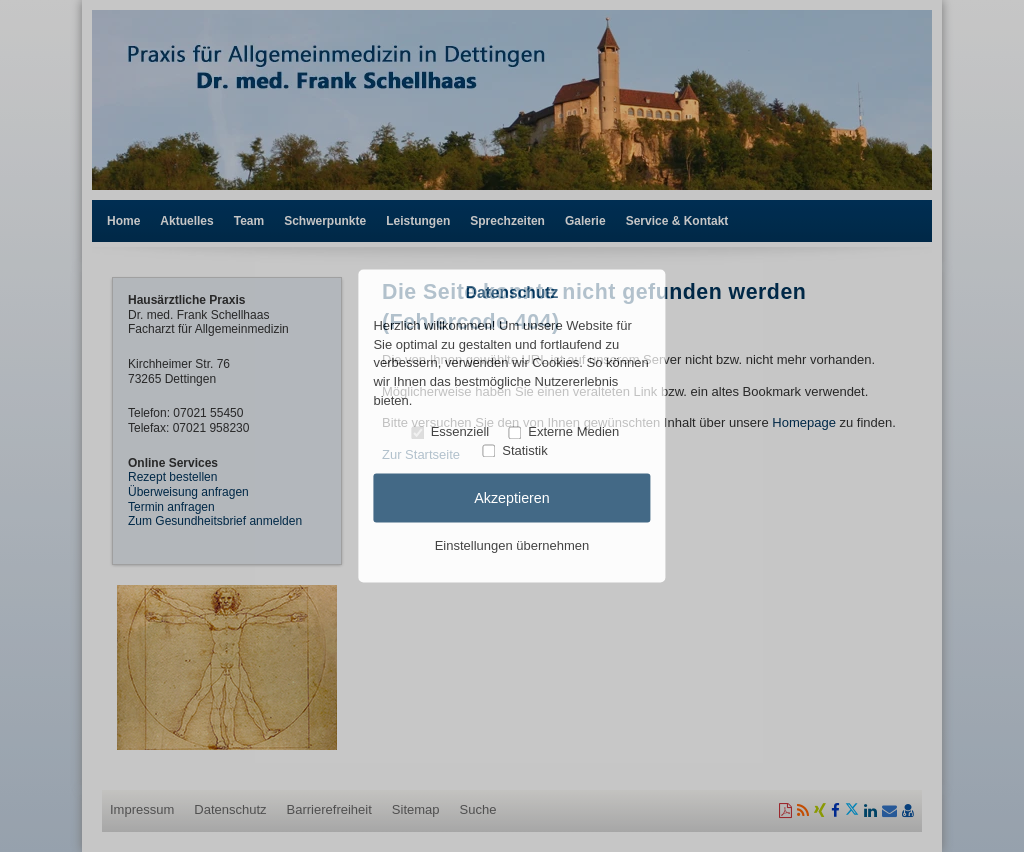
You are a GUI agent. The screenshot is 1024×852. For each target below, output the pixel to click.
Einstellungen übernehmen (512, 545)
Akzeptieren (512, 498)
